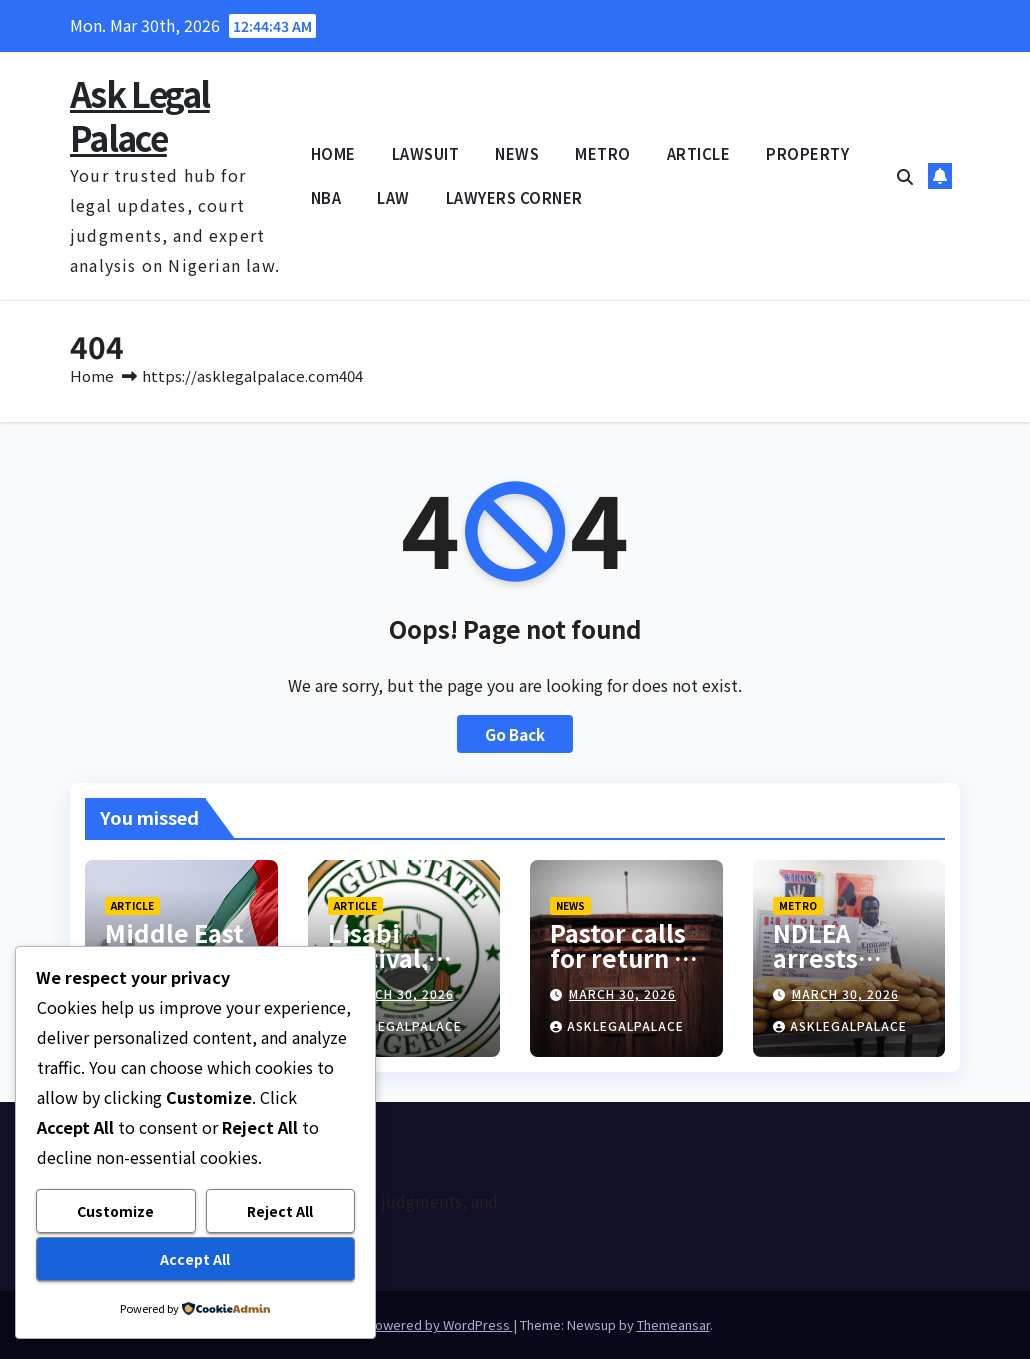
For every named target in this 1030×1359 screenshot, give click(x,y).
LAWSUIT (426, 153)
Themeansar (673, 1324)
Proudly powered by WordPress (415, 1324)
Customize (115, 1211)
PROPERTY (807, 153)
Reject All (280, 1211)
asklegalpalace (395, 1025)
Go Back (515, 734)
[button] (905, 176)
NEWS (517, 153)
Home (92, 375)
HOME (333, 153)
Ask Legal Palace (140, 115)
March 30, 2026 (400, 993)
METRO (603, 153)
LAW (393, 197)
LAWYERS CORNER (514, 197)
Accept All (195, 1259)
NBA (326, 197)
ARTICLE (699, 153)
